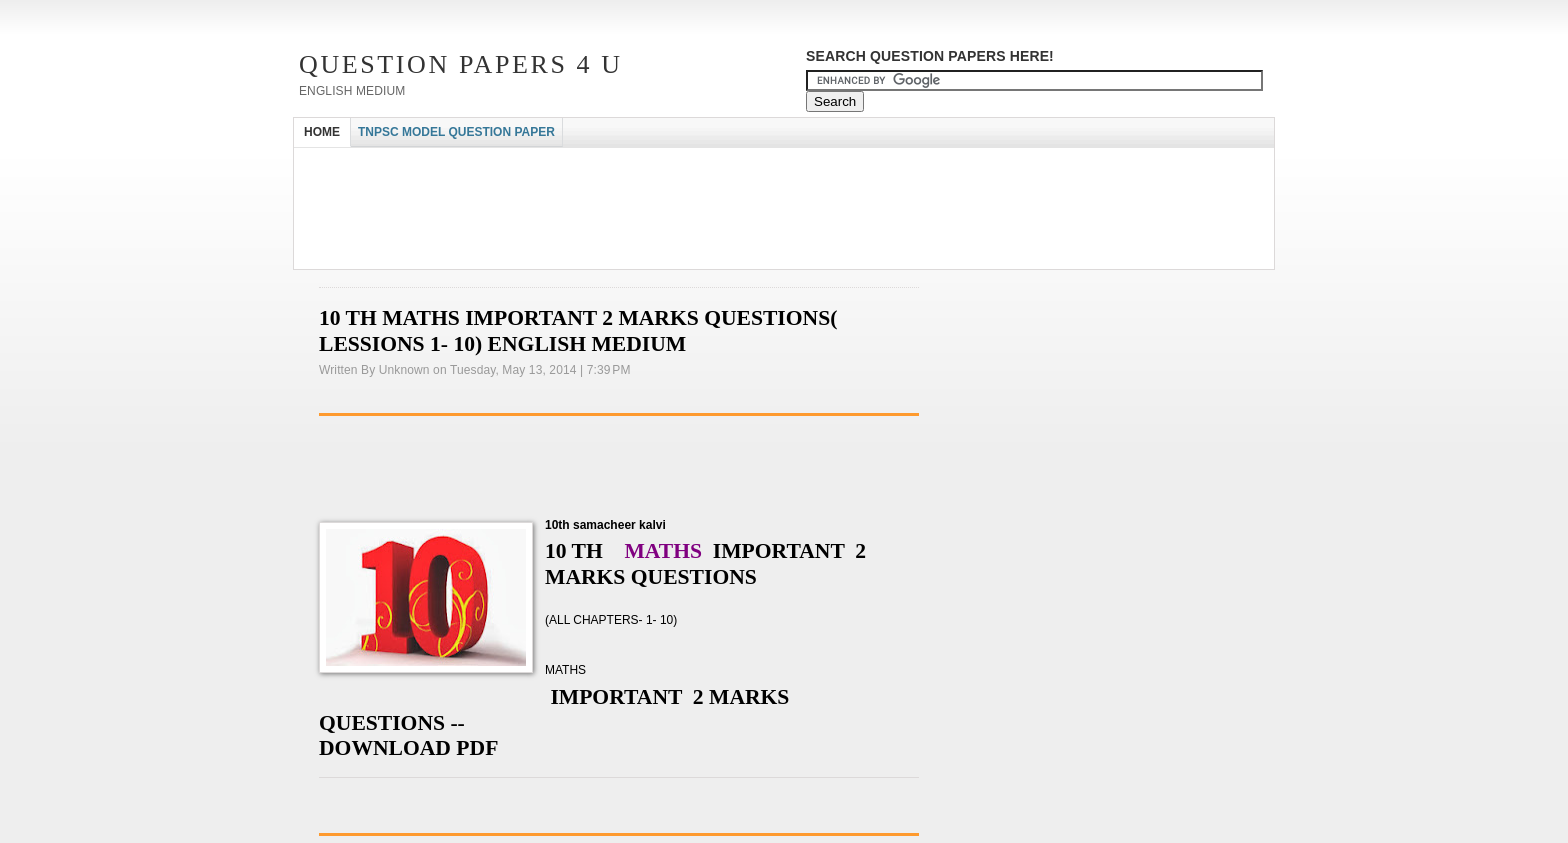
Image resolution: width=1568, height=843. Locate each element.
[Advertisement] (658, 165)
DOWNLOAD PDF (408, 748)
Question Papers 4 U (461, 64)
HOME (322, 132)
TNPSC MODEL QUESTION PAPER (456, 132)
